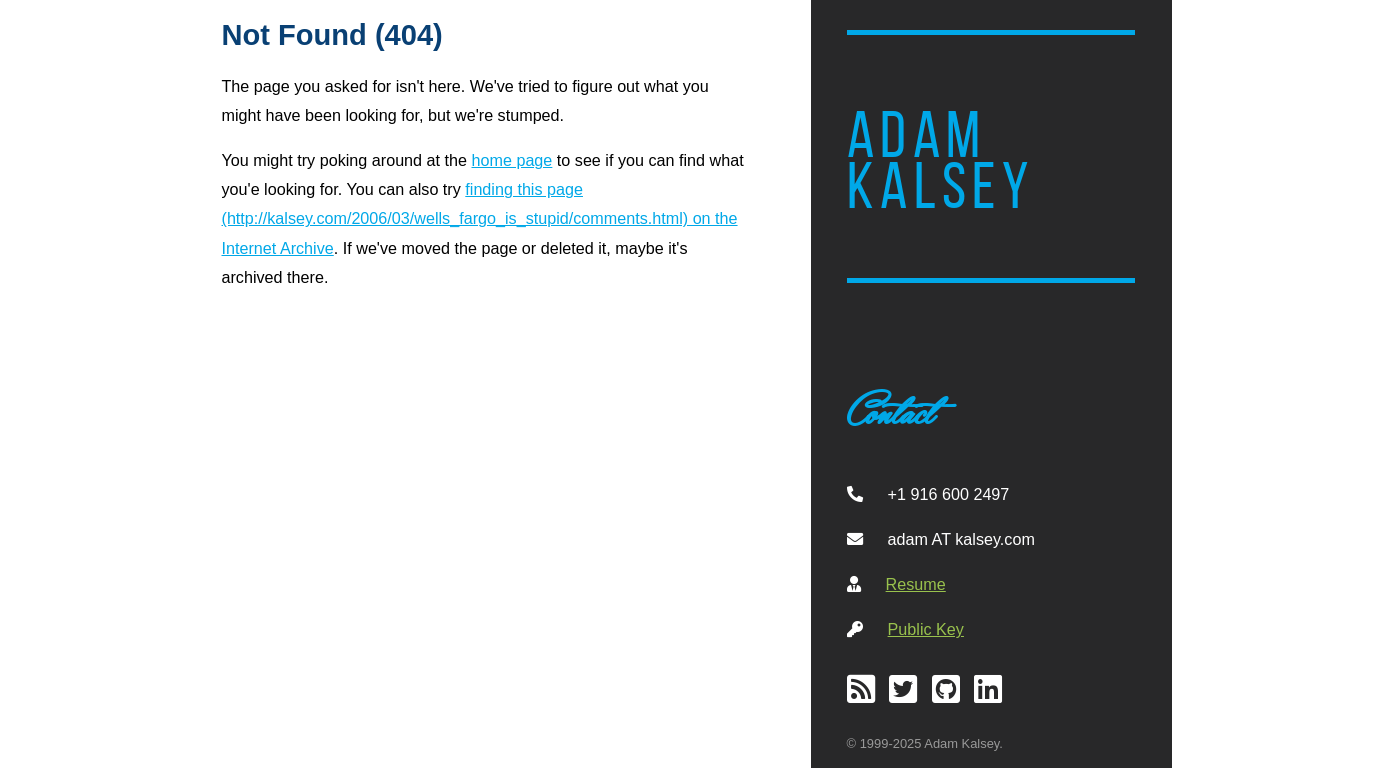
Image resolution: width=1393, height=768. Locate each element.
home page (512, 160)
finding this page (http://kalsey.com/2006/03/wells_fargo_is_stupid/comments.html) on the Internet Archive (480, 218)
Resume (916, 584)
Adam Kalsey (941, 161)
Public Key (926, 629)
